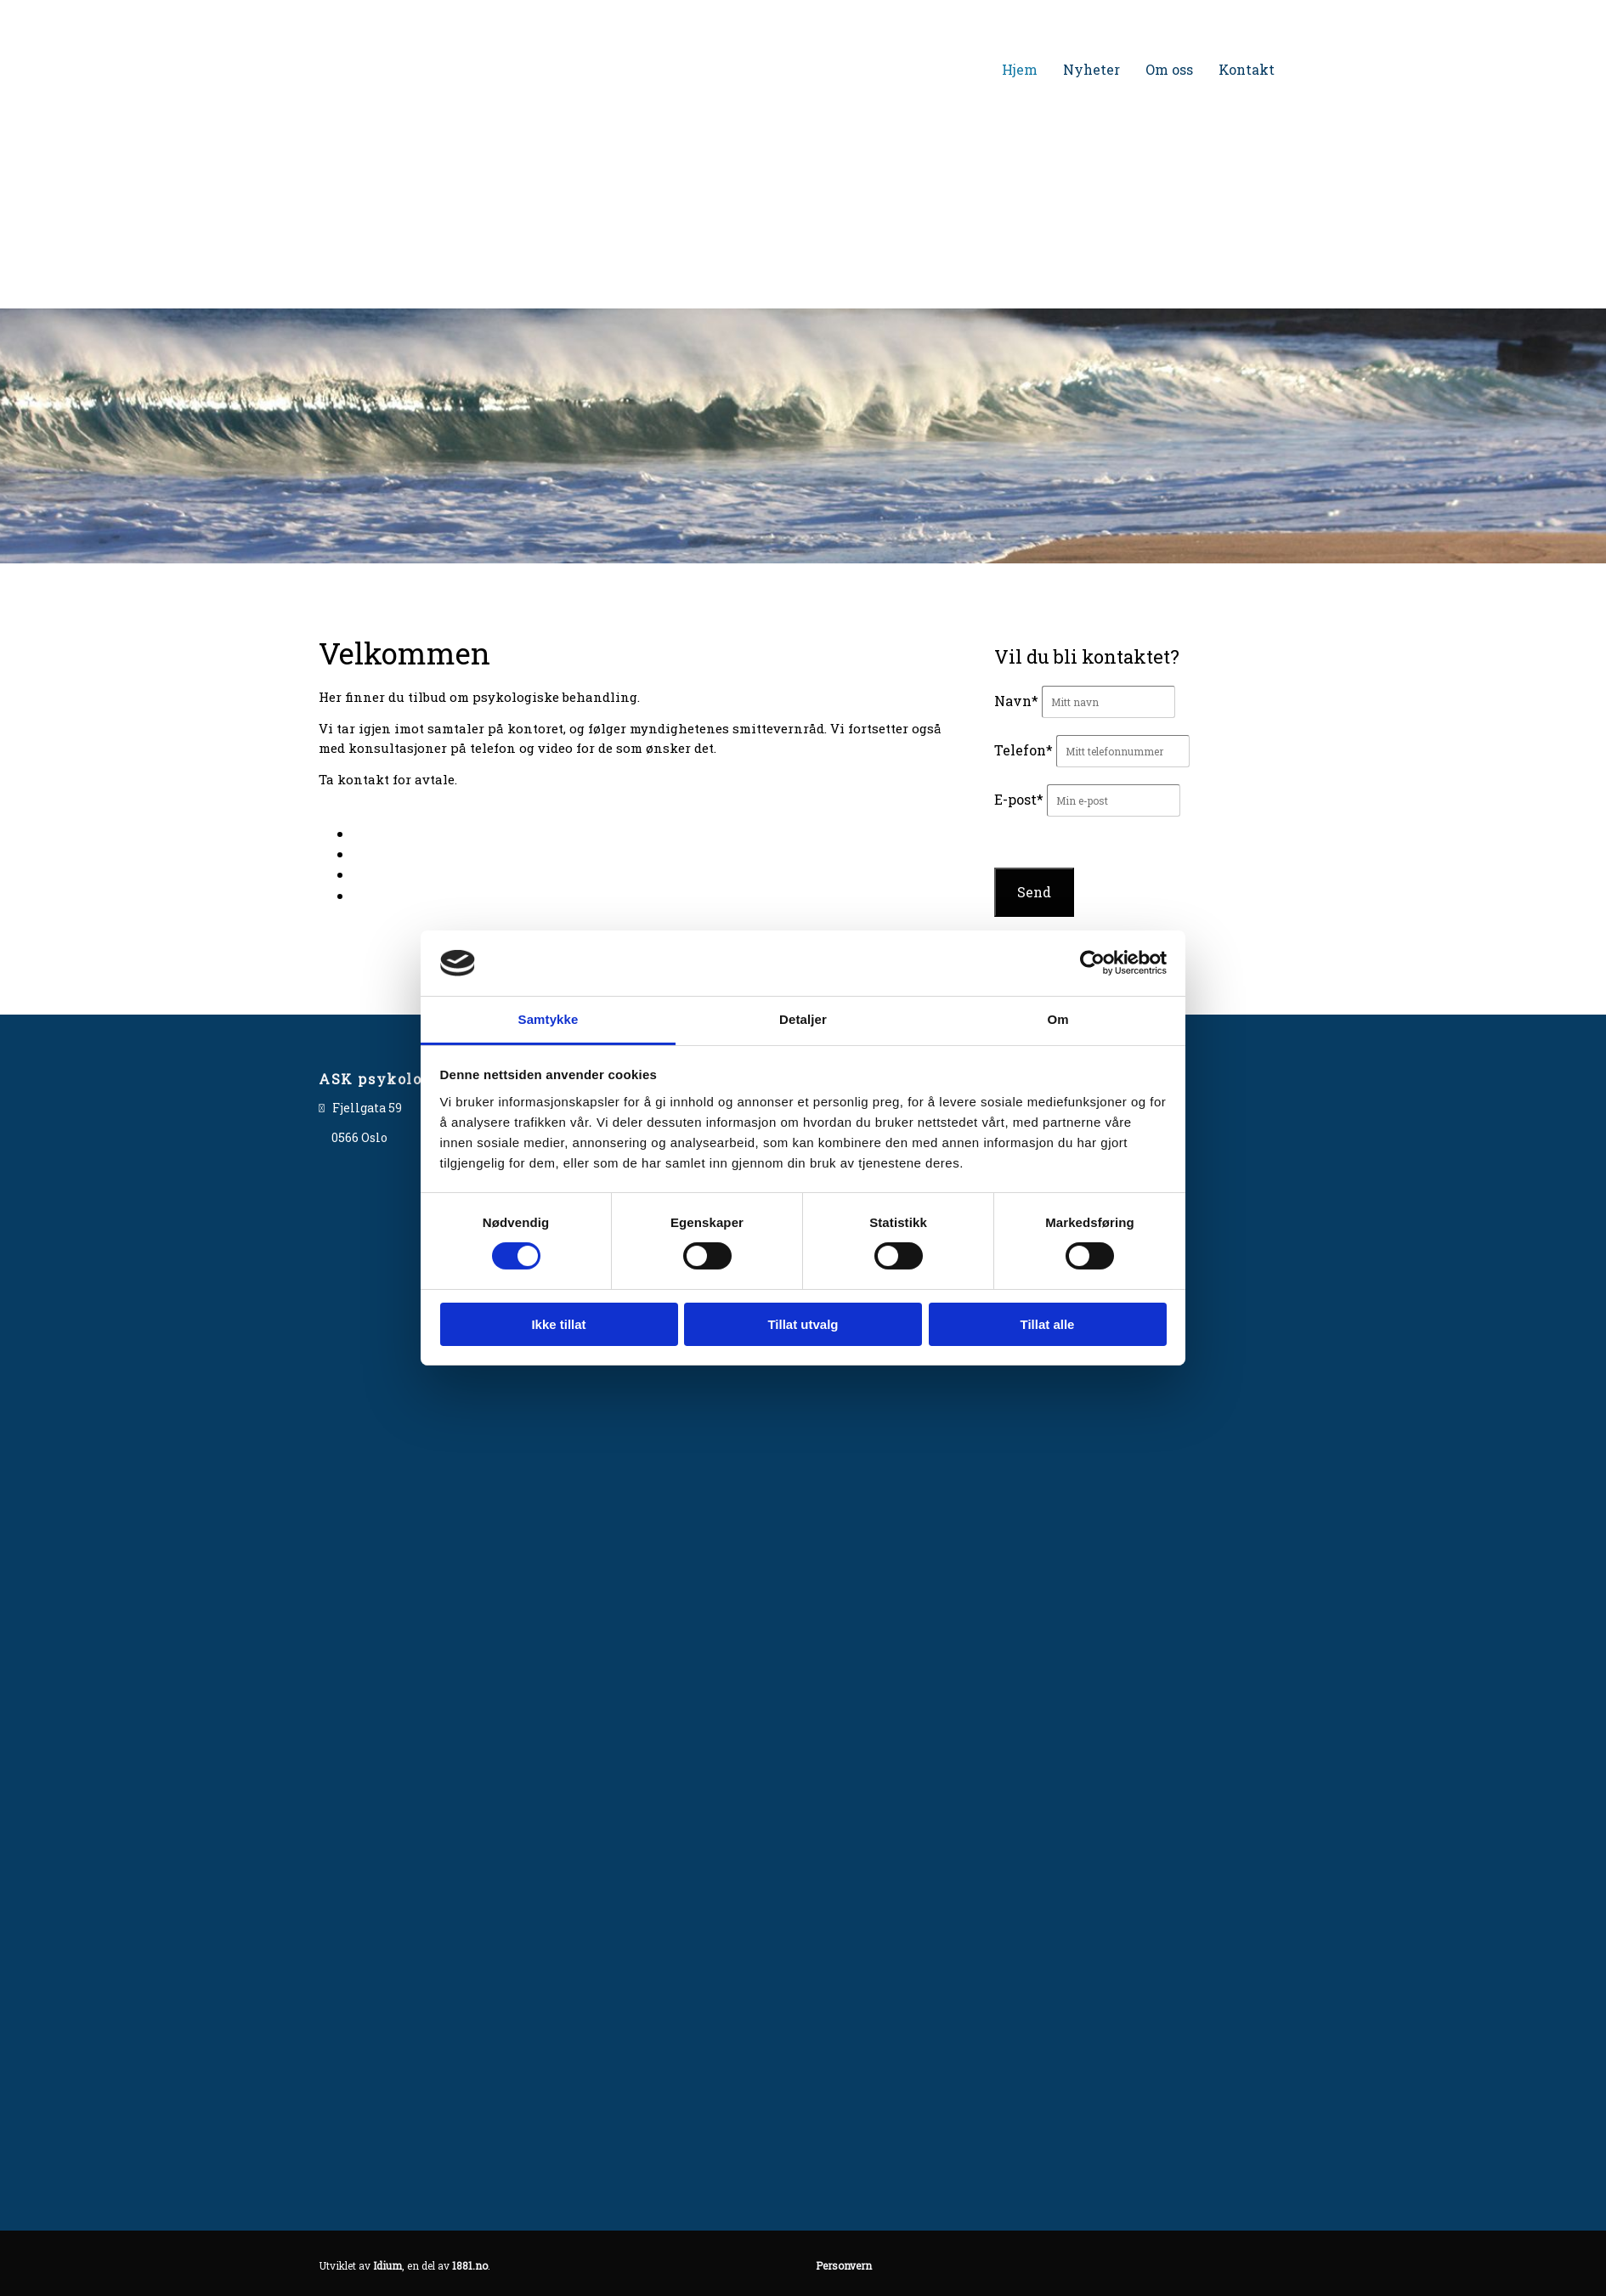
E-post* (1018, 799)
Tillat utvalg (802, 1324)
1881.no (470, 2265)
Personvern (844, 2265)
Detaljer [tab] (803, 1019)
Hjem (1020, 69)
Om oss (1169, 69)
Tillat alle (1048, 1324)
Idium (387, 2265)
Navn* (1016, 701)
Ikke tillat (558, 1324)
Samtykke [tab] (548, 1019)
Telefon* (1023, 750)
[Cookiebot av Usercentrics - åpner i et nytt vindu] (1092, 963)
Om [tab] (1057, 1019)
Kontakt (1247, 69)
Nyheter (1091, 69)
